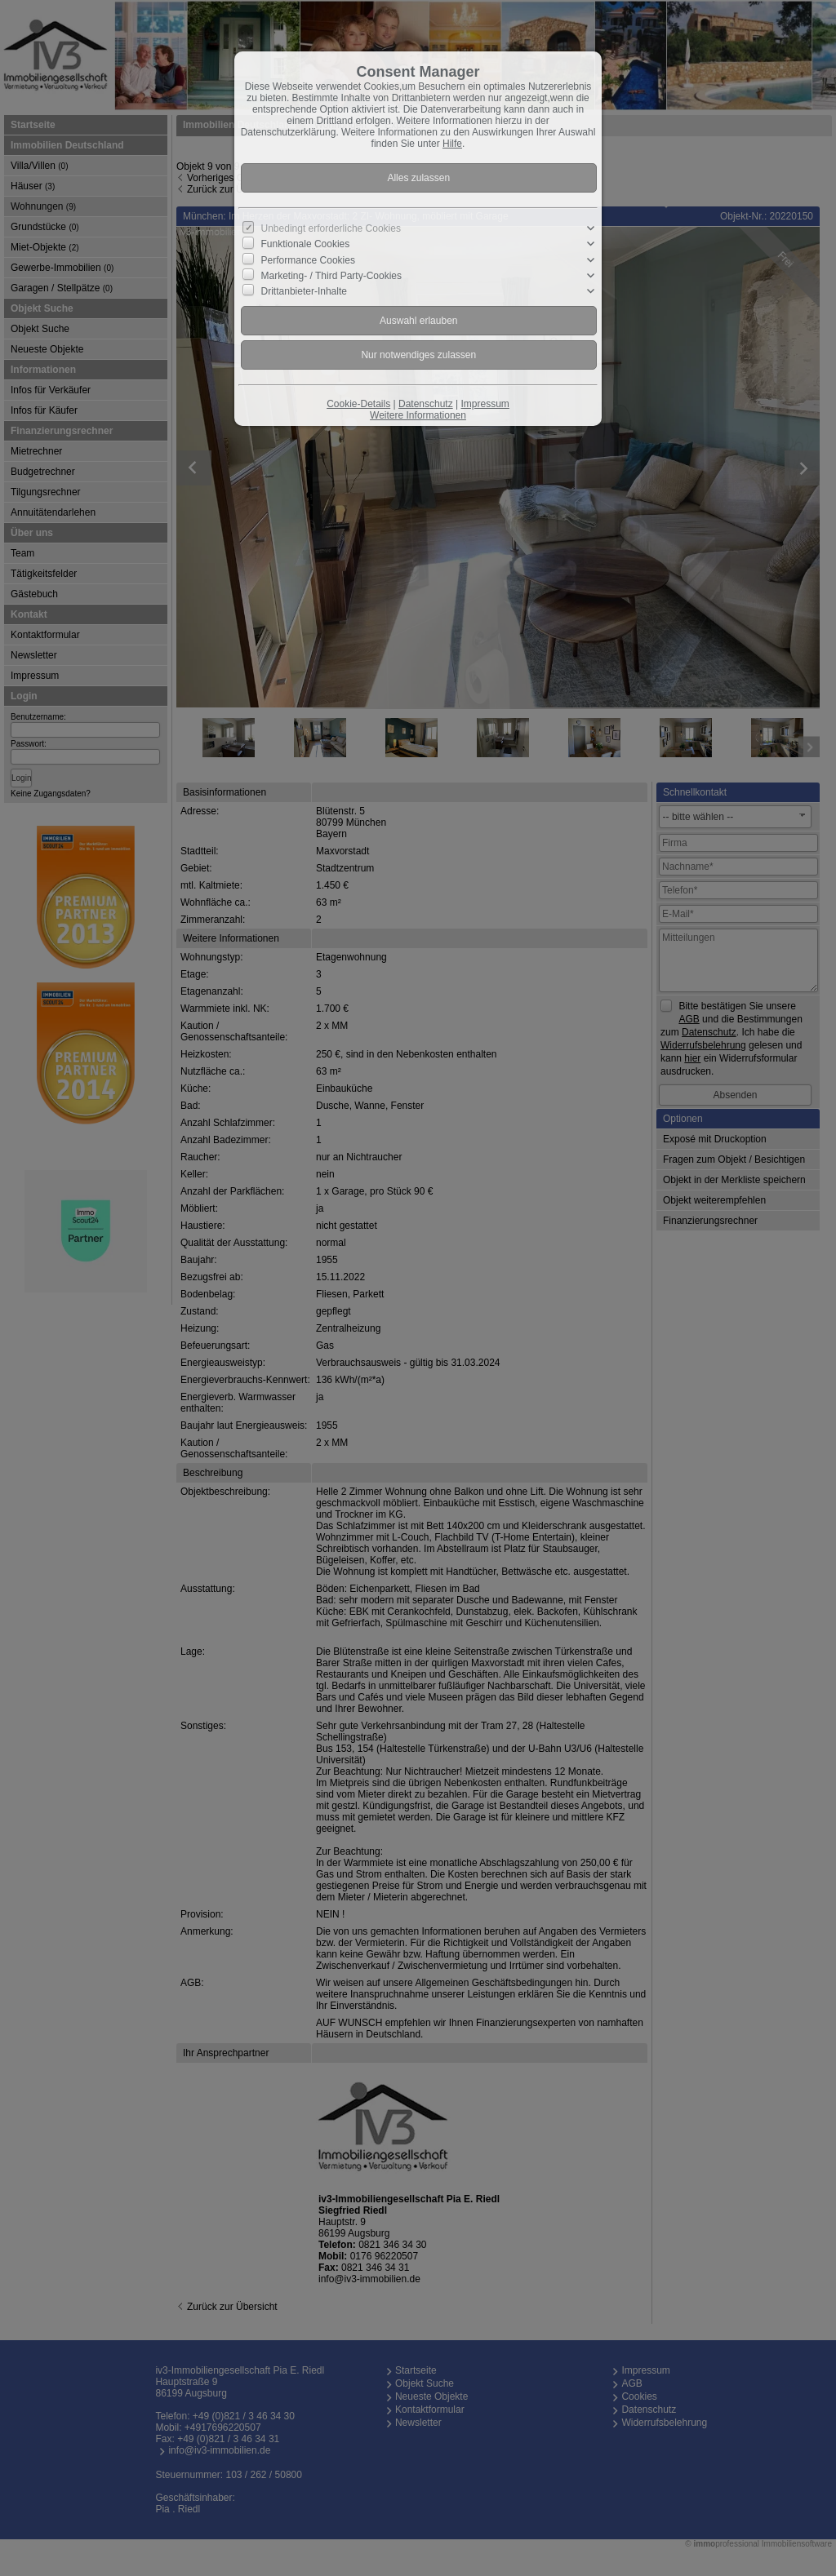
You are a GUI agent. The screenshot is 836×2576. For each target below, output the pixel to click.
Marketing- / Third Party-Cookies (331, 275)
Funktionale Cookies (305, 244)
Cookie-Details (358, 404)
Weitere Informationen (418, 415)
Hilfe (452, 143)
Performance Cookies (308, 259)
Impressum (484, 404)
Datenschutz (425, 404)
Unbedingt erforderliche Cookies (331, 228)
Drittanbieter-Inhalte (304, 291)
